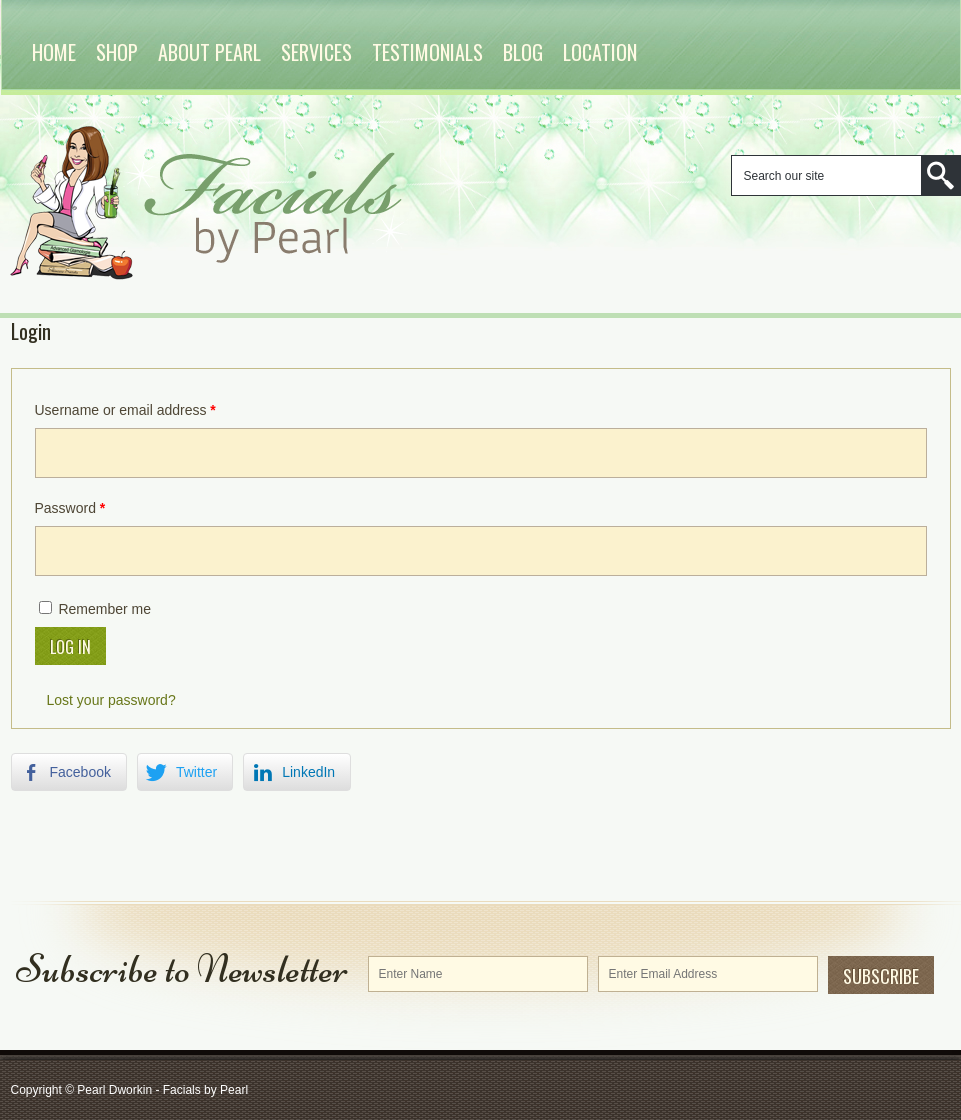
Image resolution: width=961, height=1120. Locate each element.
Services (316, 52)
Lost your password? (111, 700)
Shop (117, 52)
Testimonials (427, 52)
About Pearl (209, 52)
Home (54, 52)
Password (70, 508)
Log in (70, 647)
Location (600, 52)
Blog (523, 52)
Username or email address (125, 410)
